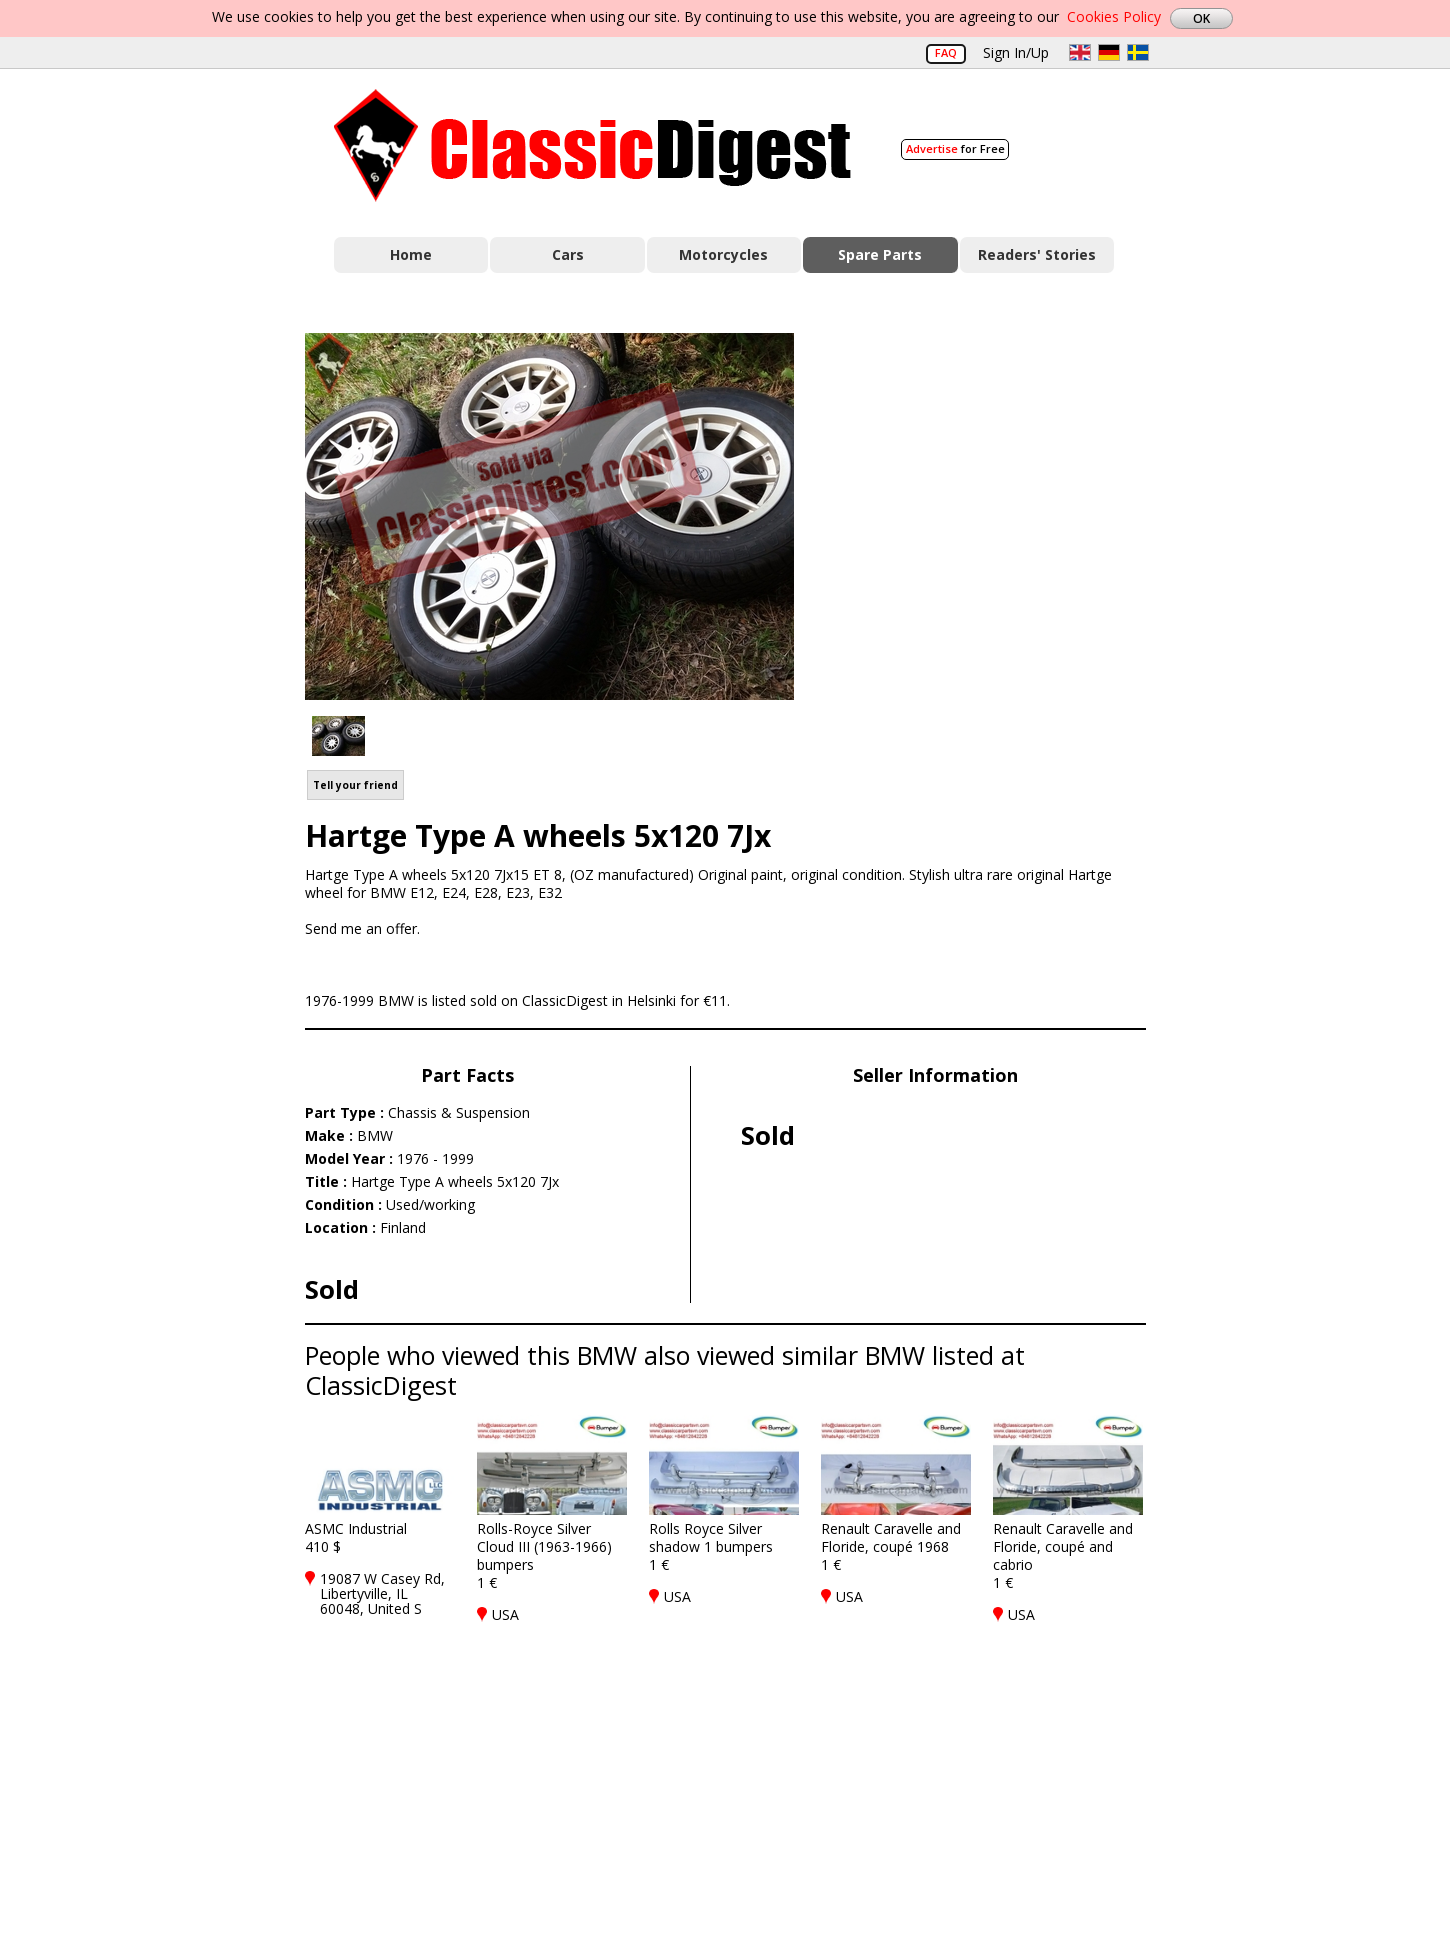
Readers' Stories (1037, 254)
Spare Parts (880, 254)
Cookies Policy (1114, 16)
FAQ (946, 52)
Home (411, 254)
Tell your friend (355, 785)
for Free (955, 148)
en (1080, 52)
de (1109, 52)
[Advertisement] (991, 513)
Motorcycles (723, 254)
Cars (568, 254)
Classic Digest (592, 145)
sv (1138, 52)
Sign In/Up (1016, 52)
